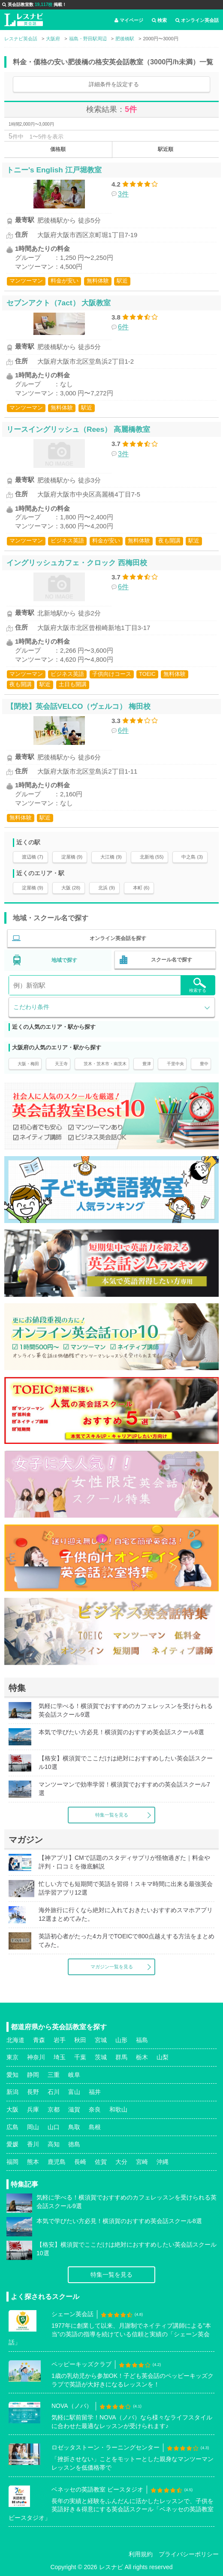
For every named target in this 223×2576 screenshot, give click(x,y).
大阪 (12, 2109)
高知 (54, 2144)
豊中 (204, 1063)
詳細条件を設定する (114, 84)
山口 (54, 2127)
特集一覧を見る (111, 1814)
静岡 (33, 2074)
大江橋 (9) (111, 856)
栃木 (142, 2057)
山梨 (163, 2057)
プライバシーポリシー (189, 2554)
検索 (159, 20)
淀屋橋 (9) (72, 856)
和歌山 (118, 2109)
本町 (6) (141, 887)
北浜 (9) (106, 887)
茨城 (101, 2057)
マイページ (129, 20)
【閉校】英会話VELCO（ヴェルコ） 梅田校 (78, 706)
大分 (121, 2161)
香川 (33, 2144)
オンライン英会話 (197, 20)
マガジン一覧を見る (111, 1966)
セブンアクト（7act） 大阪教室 (58, 302)
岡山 (33, 2127)
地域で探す (64, 960)
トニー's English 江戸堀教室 (54, 170)
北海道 (15, 2040)
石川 (54, 2091)
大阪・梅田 (28, 1063)
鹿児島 (57, 2161)
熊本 (33, 2161)
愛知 (12, 2074)
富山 (74, 2091)
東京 (12, 2057)
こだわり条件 (31, 1006)
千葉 (80, 2057)
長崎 (80, 2161)
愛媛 (12, 2144)
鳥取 (74, 2127)
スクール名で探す (171, 960)
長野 (33, 2091)
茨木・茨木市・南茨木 (105, 1063)
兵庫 (33, 2109)
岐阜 (74, 2074)
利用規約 (141, 2554)
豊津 (146, 1063)
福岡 (12, 2161)
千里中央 (175, 1063)
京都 (54, 2109)
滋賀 (74, 2109)
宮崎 (142, 2161)
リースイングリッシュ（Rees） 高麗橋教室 (78, 429)
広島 (12, 2127)
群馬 (121, 2057)
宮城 (101, 2040)
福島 (142, 2040)
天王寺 (61, 1063)
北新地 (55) (152, 856)
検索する (197, 985)
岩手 (60, 2040)
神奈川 (36, 2057)
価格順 (58, 149)
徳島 (74, 2144)
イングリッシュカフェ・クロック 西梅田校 (76, 562)
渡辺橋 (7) (32, 856)
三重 (54, 2074)
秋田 (80, 2040)
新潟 (12, 2091)
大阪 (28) (71, 887)
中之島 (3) (192, 856)
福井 (95, 2091)
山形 (121, 2040)
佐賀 (101, 2161)
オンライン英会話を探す (118, 938)
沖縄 (163, 2161)
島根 (95, 2127)
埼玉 (60, 2057)
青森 (39, 2040)
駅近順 (165, 149)
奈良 (95, 2109)
